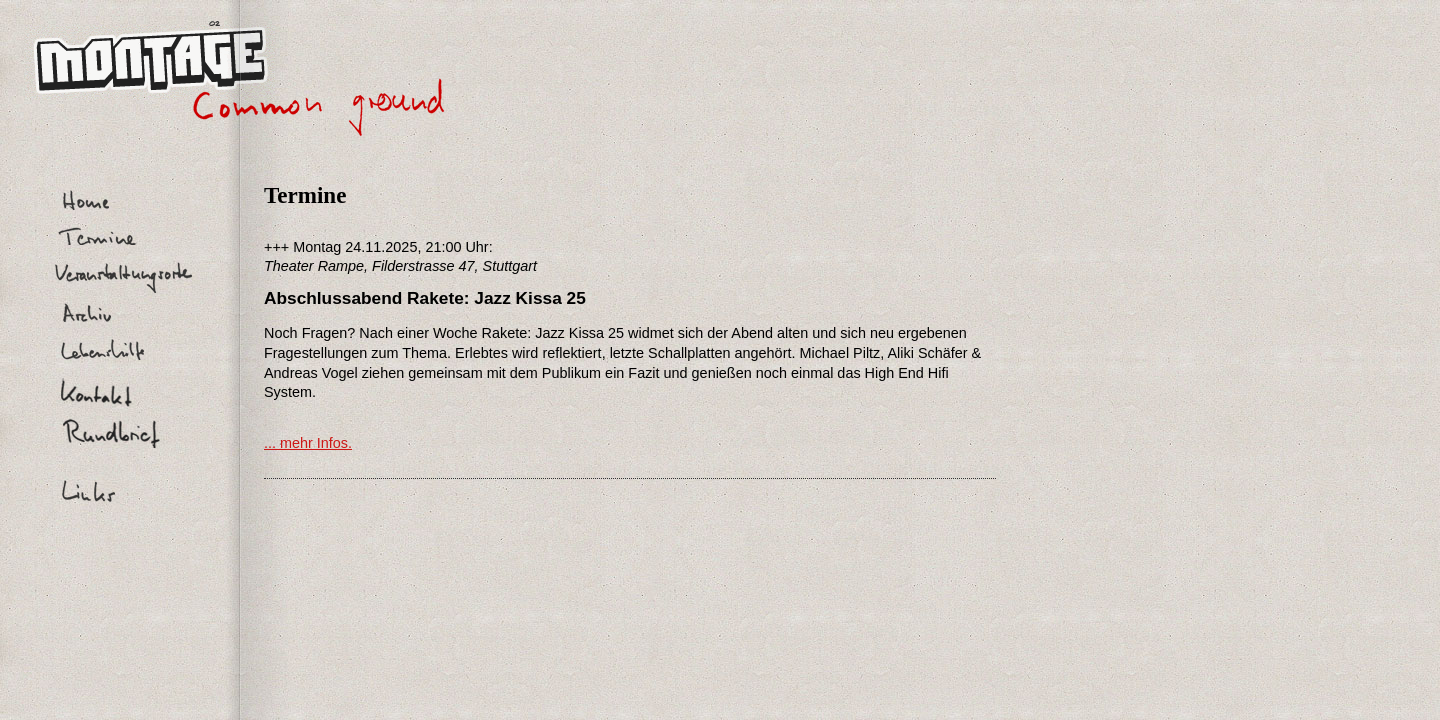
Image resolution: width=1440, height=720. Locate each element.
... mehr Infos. (308, 443)
